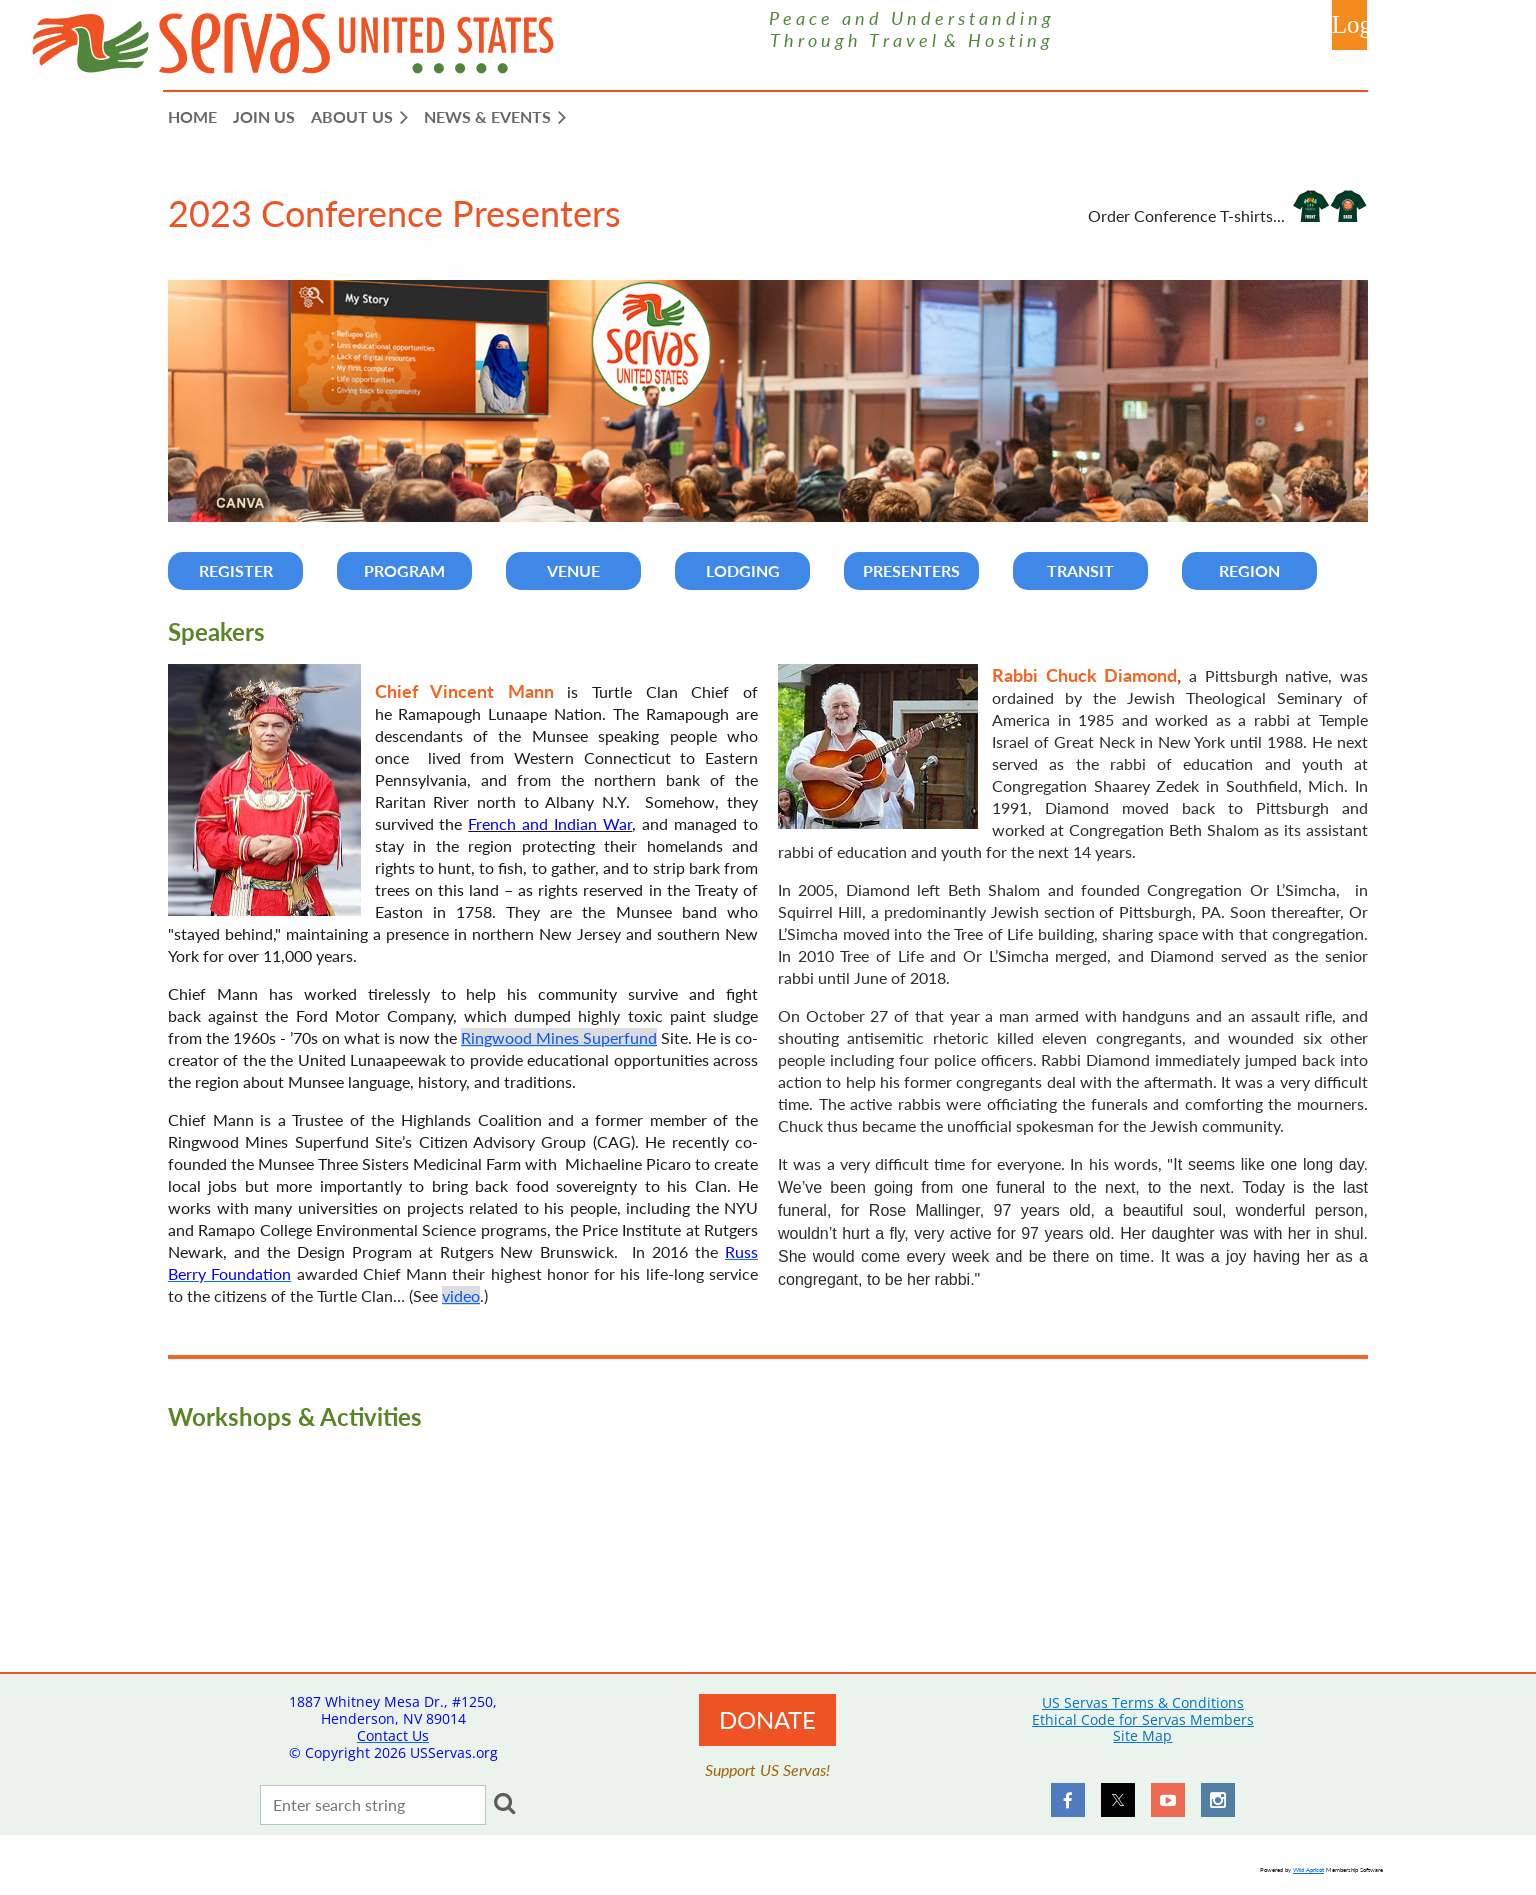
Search (505, 1803)
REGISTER (236, 570)
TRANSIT (1080, 570)
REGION (1249, 570)
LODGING (743, 570)
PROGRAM (404, 570)
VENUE (573, 570)
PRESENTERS (911, 570)
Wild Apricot (1308, 1869)
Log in (1349, 25)
